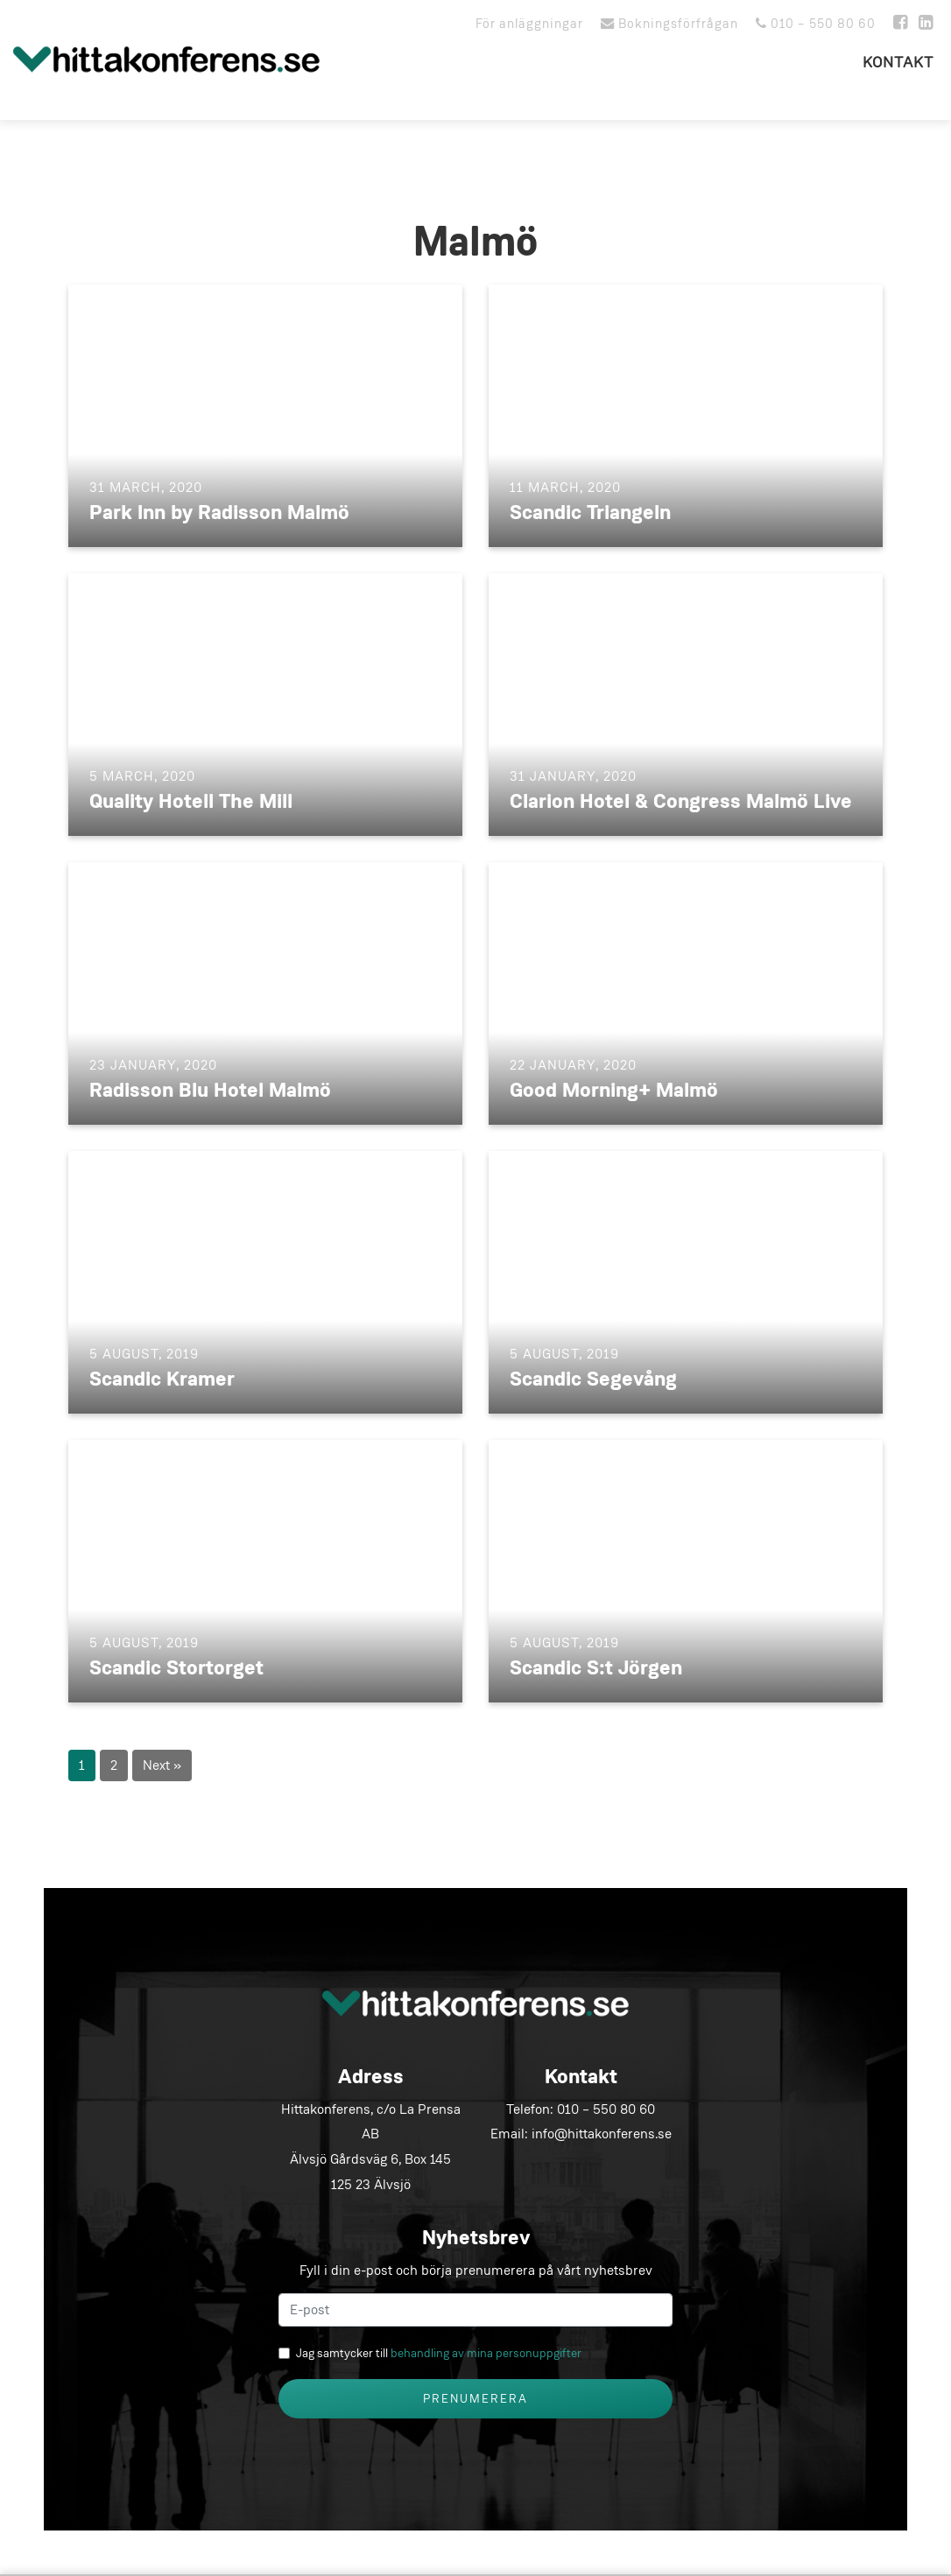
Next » (162, 1765)
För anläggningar (529, 23)
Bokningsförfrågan (669, 23)
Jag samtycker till (438, 2353)
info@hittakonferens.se (602, 2133)
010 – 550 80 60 (816, 23)
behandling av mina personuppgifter (486, 2353)
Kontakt (898, 63)
